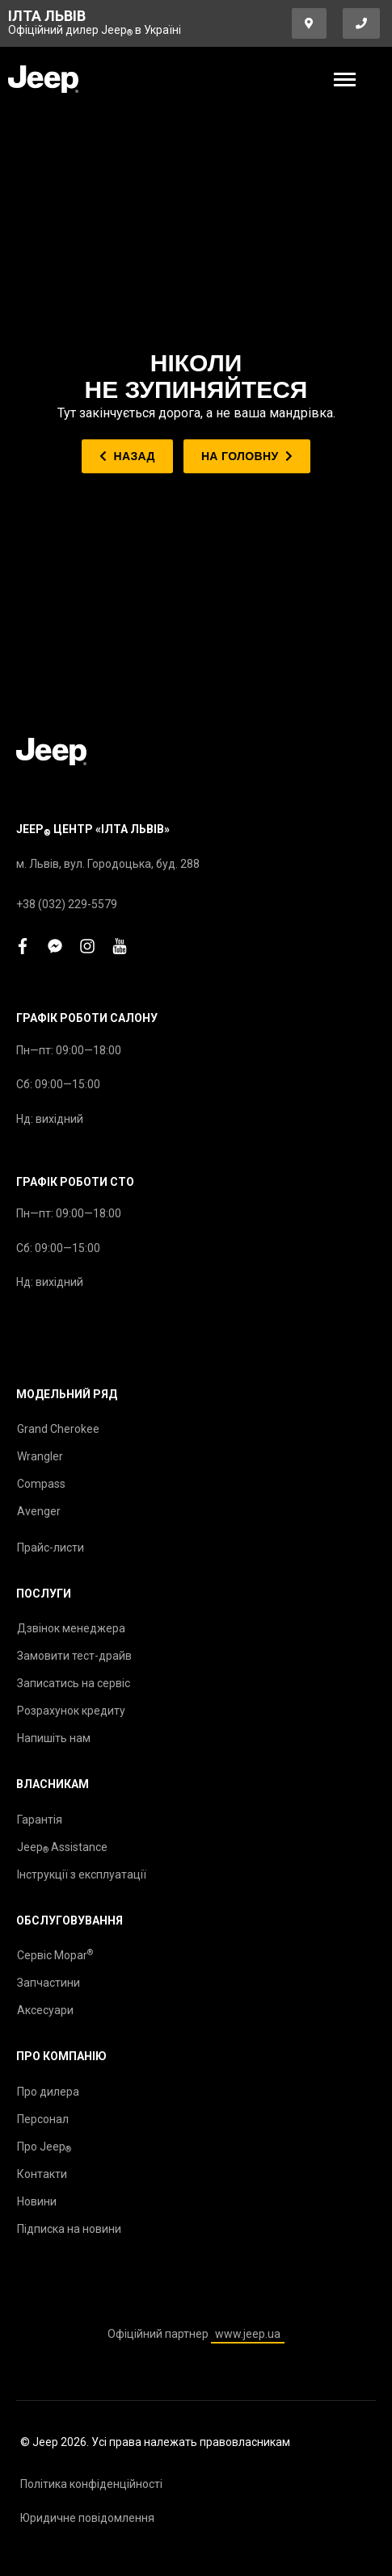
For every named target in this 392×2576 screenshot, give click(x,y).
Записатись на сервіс (73, 1683)
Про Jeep (44, 2147)
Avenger (39, 1511)
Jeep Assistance (62, 1848)
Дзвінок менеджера (71, 1628)
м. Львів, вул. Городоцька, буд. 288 (108, 863)
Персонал (43, 2119)
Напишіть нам (54, 1738)
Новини (37, 2201)
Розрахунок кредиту (71, 1710)
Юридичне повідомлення (87, 2517)
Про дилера (48, 2091)
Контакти (42, 2174)
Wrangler (40, 1456)
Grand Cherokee (58, 1428)
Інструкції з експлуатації (81, 1874)
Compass (41, 1483)
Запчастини (48, 1982)
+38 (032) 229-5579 (66, 904)
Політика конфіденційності (91, 2484)
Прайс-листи (50, 1547)
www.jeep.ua (247, 2333)
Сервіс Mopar (55, 1955)
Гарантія (39, 1819)
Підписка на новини (69, 2228)
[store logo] (43, 79)
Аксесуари (45, 2010)
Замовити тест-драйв (74, 1655)
